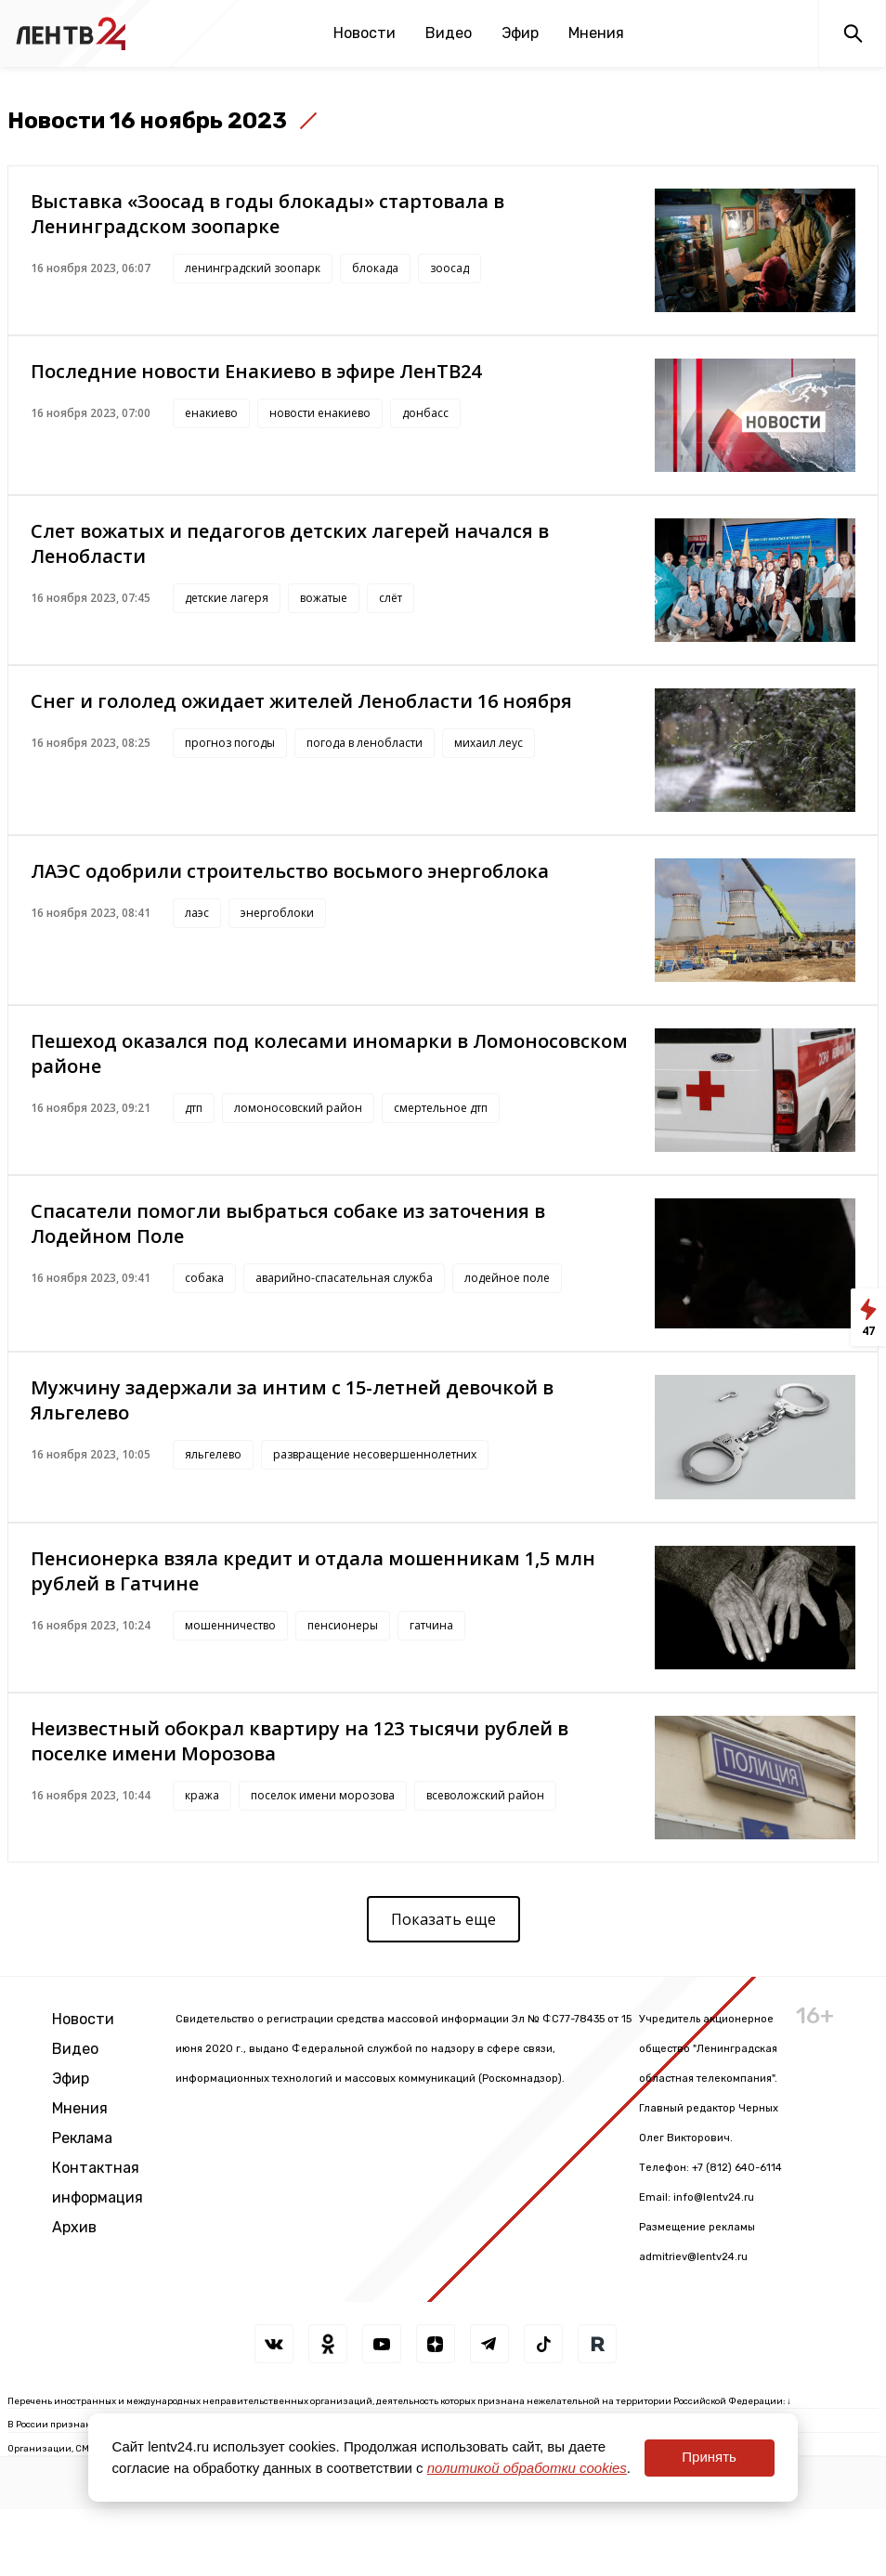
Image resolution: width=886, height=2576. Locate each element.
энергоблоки (277, 913)
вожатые (323, 598)
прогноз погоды (230, 743)
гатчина (431, 1625)
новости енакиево (320, 413)
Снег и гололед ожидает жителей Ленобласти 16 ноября (301, 700)
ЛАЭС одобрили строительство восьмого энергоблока (290, 870)
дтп (193, 1108)
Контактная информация (97, 2182)
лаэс (197, 913)
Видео (448, 33)
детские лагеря (226, 598)
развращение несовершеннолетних (374, 1454)
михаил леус (488, 743)
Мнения (596, 33)
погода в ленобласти (364, 743)
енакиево (211, 413)
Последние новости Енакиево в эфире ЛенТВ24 (256, 371)
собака (204, 1278)
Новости (364, 33)
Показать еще (443, 1919)
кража (202, 1795)
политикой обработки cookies (527, 2468)
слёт (390, 598)
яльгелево (213, 1454)
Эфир (520, 33)
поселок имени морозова (323, 1795)
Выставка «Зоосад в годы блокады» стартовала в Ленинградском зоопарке (267, 214)
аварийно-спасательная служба (344, 1278)
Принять (709, 2457)
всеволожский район (485, 1795)
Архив (74, 2227)
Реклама (82, 2138)
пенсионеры (342, 1625)
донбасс (425, 413)
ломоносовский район (298, 1108)
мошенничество (230, 1625)
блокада (375, 268)
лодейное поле (507, 1278)
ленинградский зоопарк (252, 268)
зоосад (449, 268)
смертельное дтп (441, 1108)
